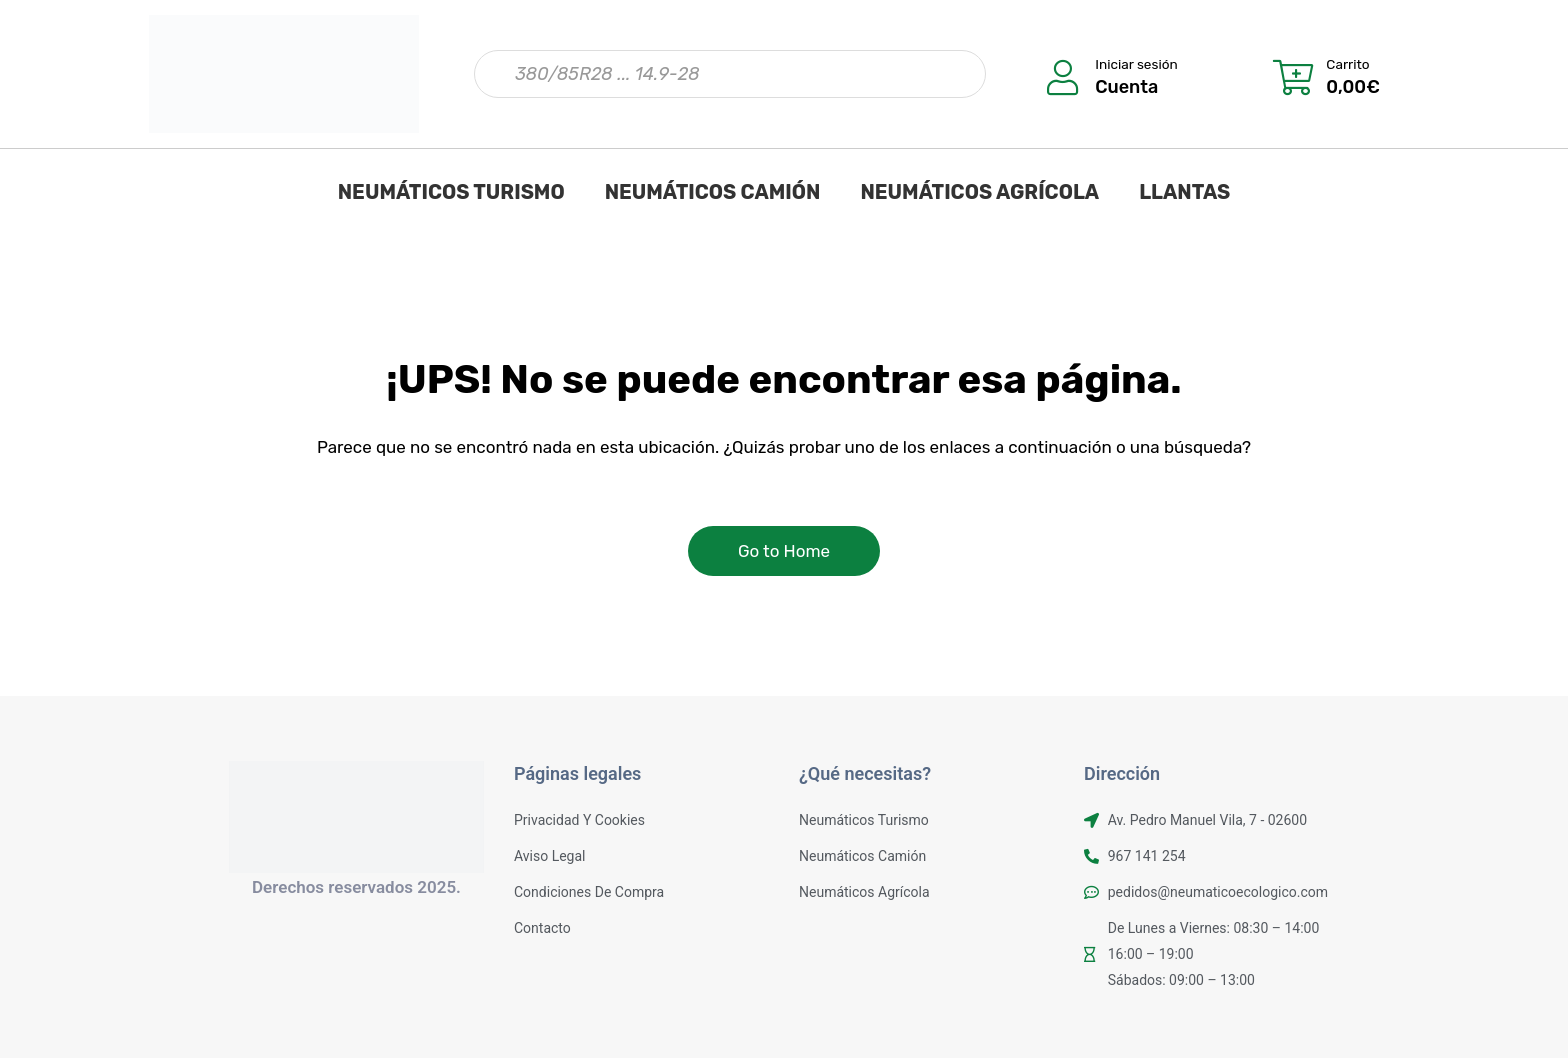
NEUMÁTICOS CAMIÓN (713, 192)
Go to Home (784, 551)
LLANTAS (1184, 192)
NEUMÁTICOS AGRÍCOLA (979, 192)
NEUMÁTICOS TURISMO (451, 192)
